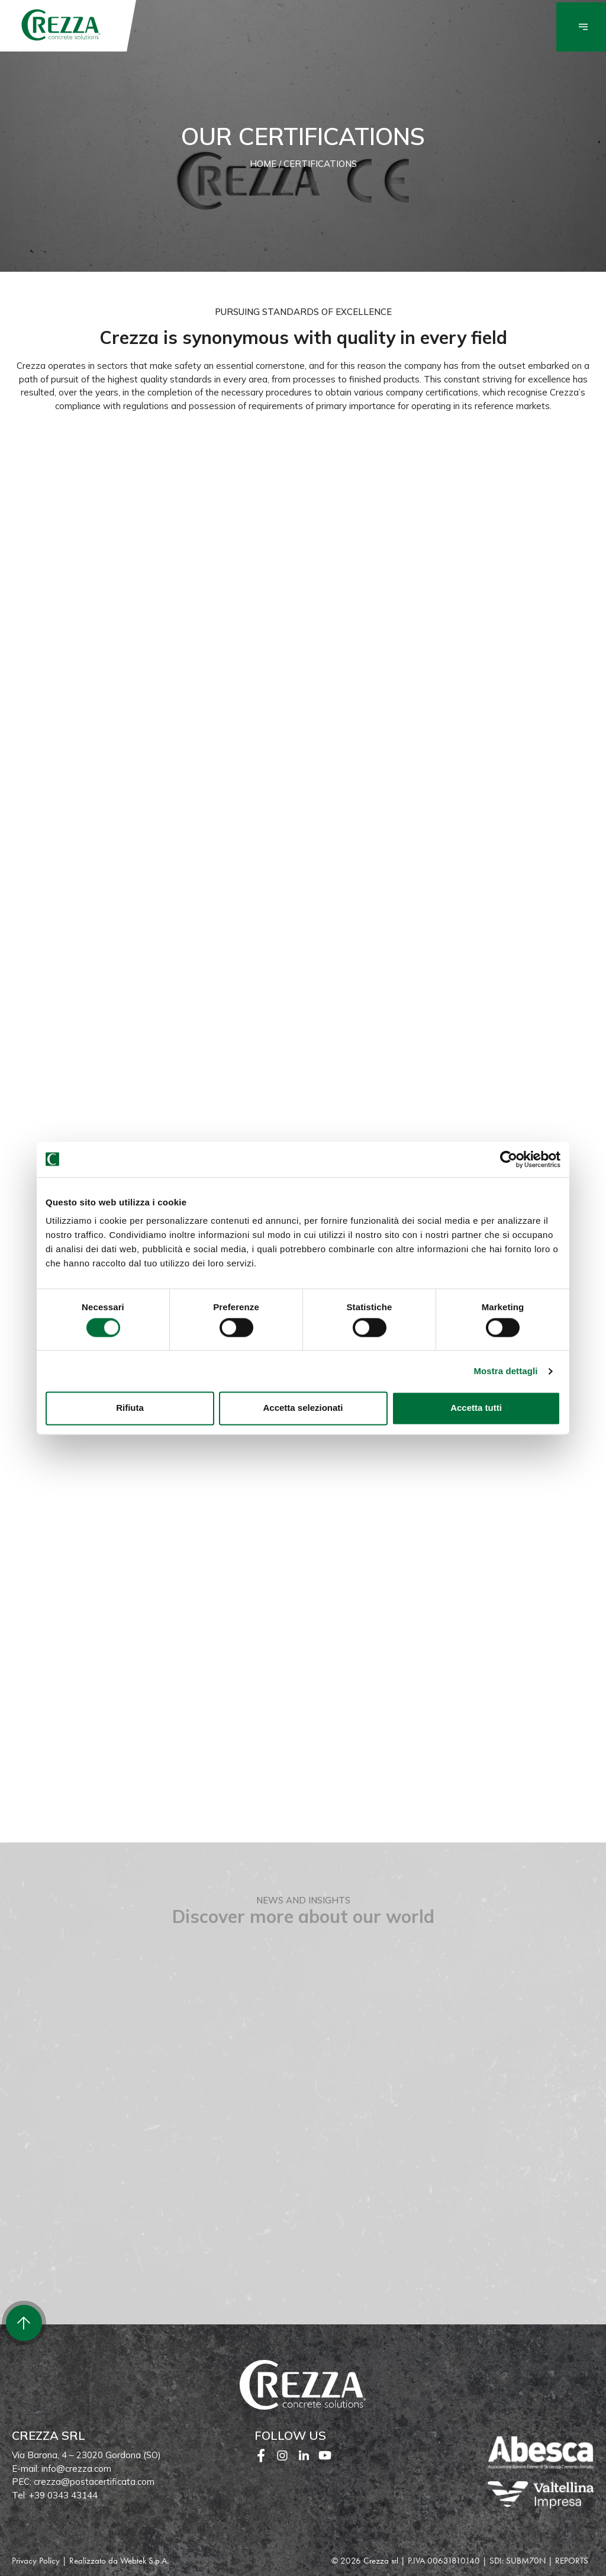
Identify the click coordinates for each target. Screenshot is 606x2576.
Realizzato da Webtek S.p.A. (119, 2561)
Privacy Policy (36, 2561)
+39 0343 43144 (63, 2495)
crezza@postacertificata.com (94, 2481)
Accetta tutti (476, 1408)
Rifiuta (130, 1408)
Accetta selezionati (303, 1408)
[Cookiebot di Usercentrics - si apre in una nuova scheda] (508, 1159)
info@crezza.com (76, 2468)
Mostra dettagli (505, 1371)
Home (263, 163)
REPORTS (571, 2561)
